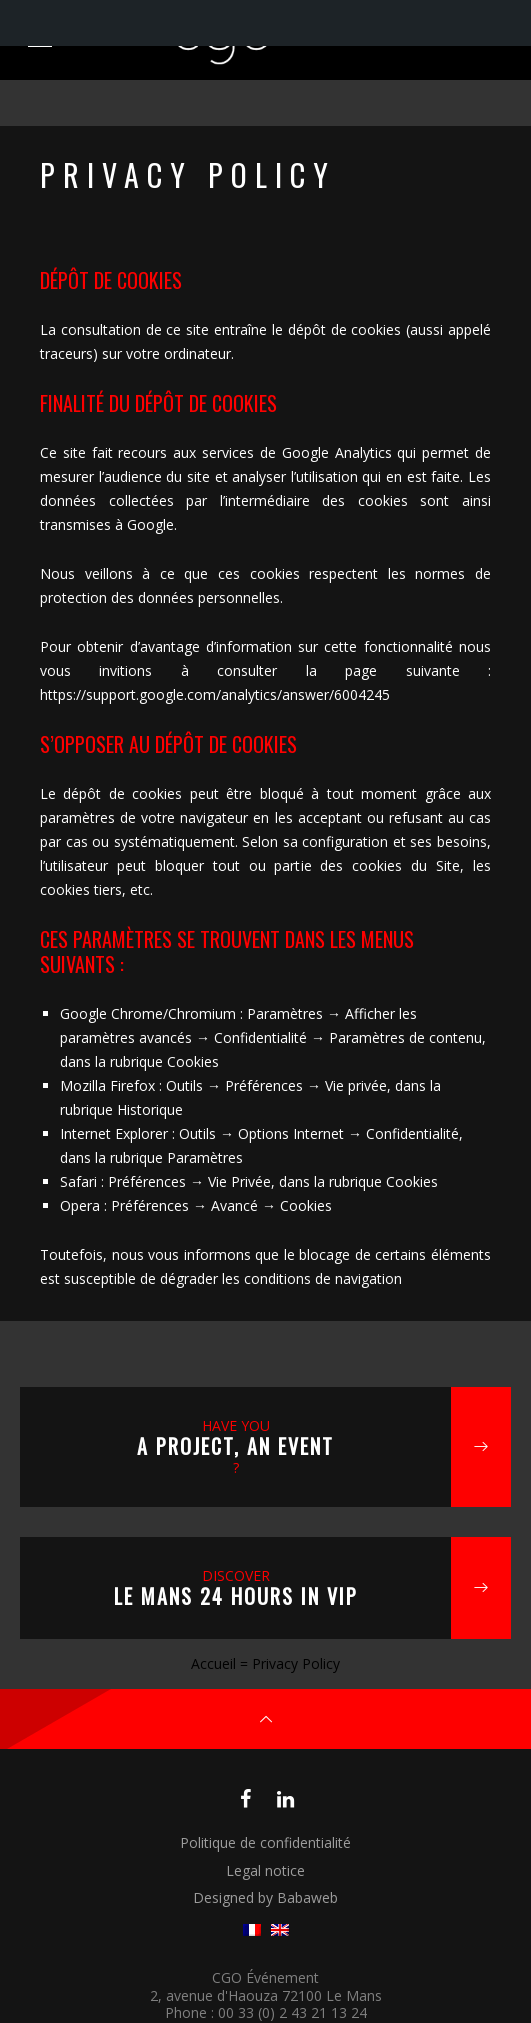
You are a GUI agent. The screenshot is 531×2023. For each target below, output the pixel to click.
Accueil (213, 1663)
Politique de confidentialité (265, 1842)
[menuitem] (252, 1930)
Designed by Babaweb (265, 1897)
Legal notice (265, 1870)
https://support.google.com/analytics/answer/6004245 (215, 694)
